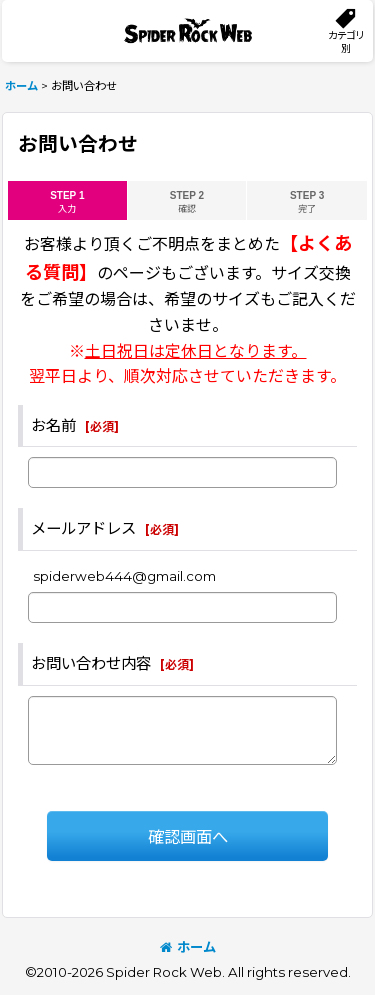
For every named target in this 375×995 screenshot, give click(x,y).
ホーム (188, 947)
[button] (345, 31)
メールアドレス (83, 528)
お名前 (53, 425)
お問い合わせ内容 (91, 663)
